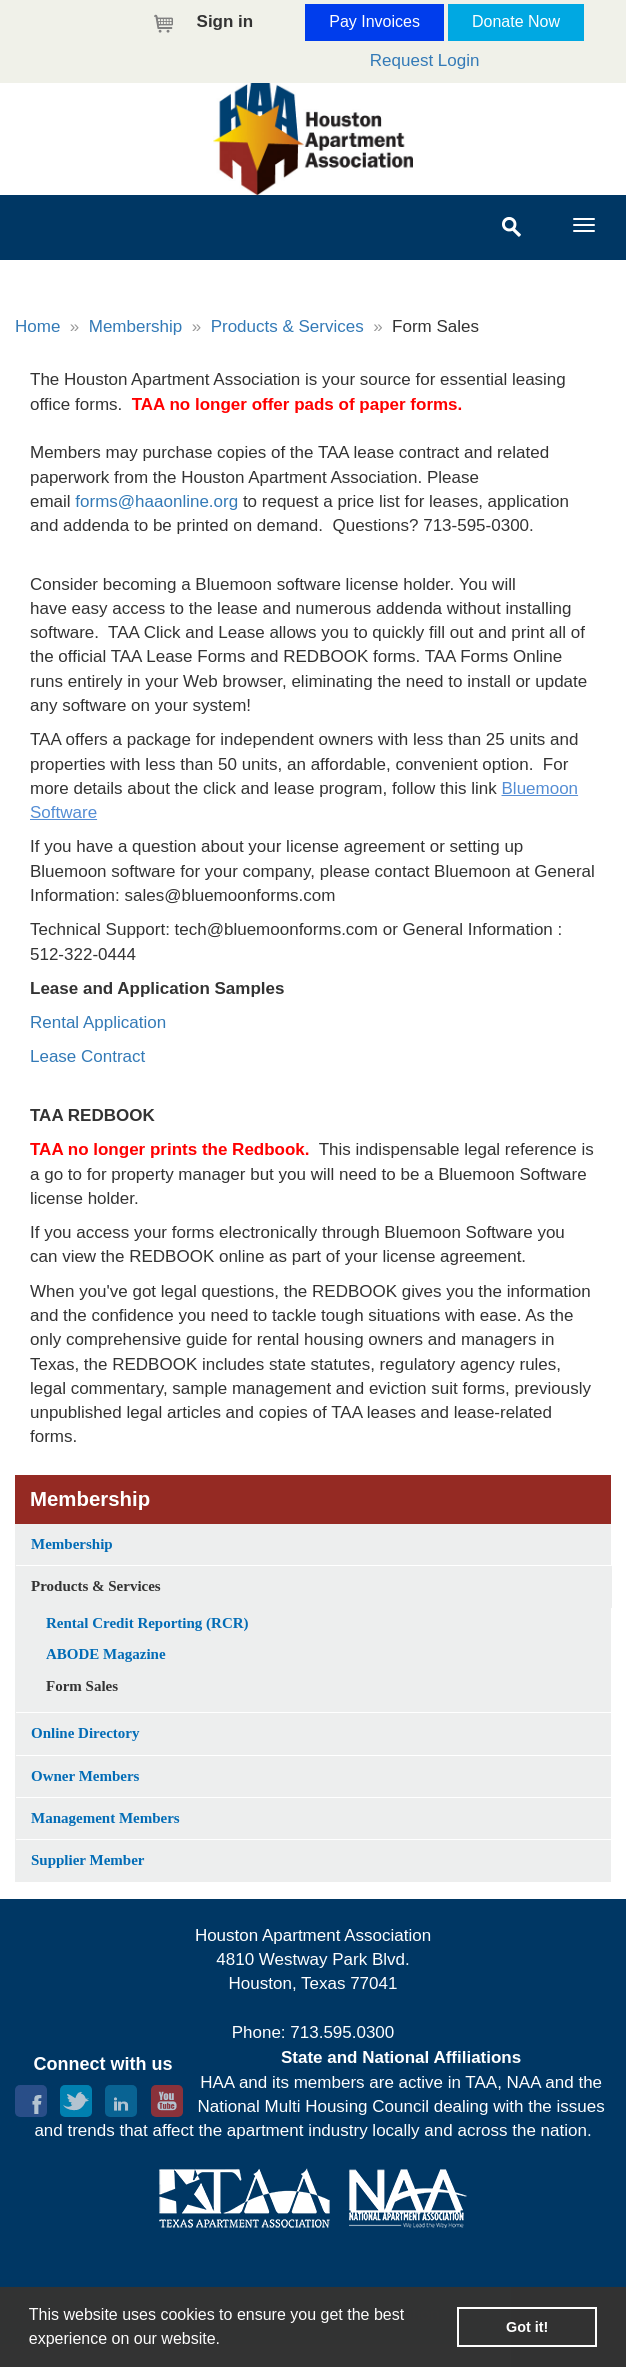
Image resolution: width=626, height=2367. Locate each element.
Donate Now (516, 21)
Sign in (225, 21)
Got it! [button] (527, 2327)
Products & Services (287, 326)
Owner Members (85, 1776)
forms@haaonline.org (156, 501)
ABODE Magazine (106, 1654)
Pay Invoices (374, 21)
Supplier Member (87, 1860)
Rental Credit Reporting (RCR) (147, 1623)
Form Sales (82, 1686)
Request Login (425, 60)
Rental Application (98, 1022)
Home (37, 326)
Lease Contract (90, 1056)
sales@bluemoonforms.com (230, 895)
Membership (136, 326)
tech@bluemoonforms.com (276, 929)
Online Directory (85, 1733)
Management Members (105, 1818)
